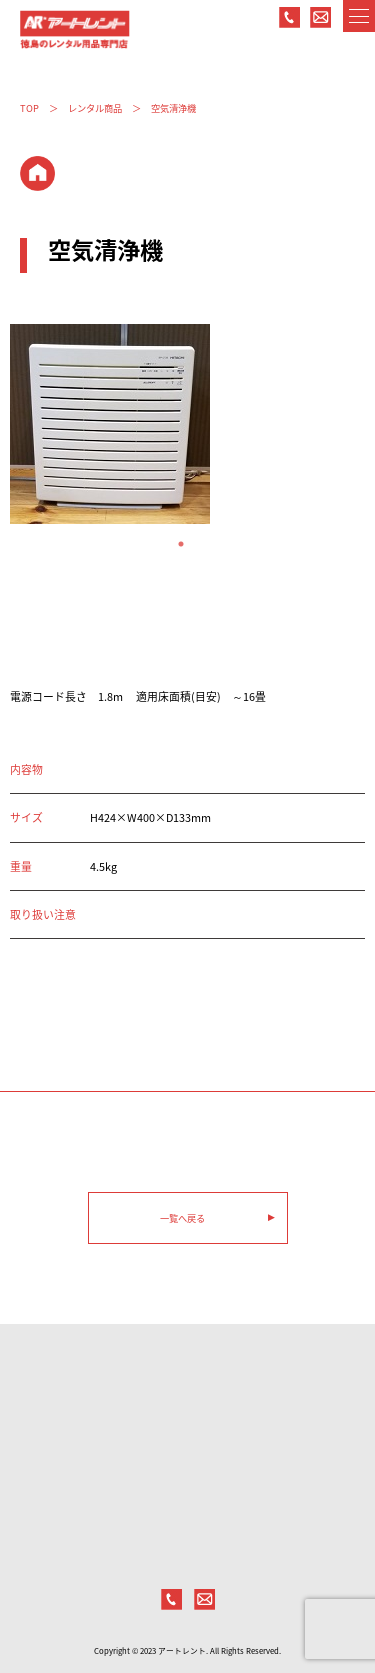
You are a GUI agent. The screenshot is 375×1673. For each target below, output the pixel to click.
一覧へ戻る (182, 1218)
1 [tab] (188, 544)
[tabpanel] (187, 424)
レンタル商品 (95, 108)
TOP (29, 108)
